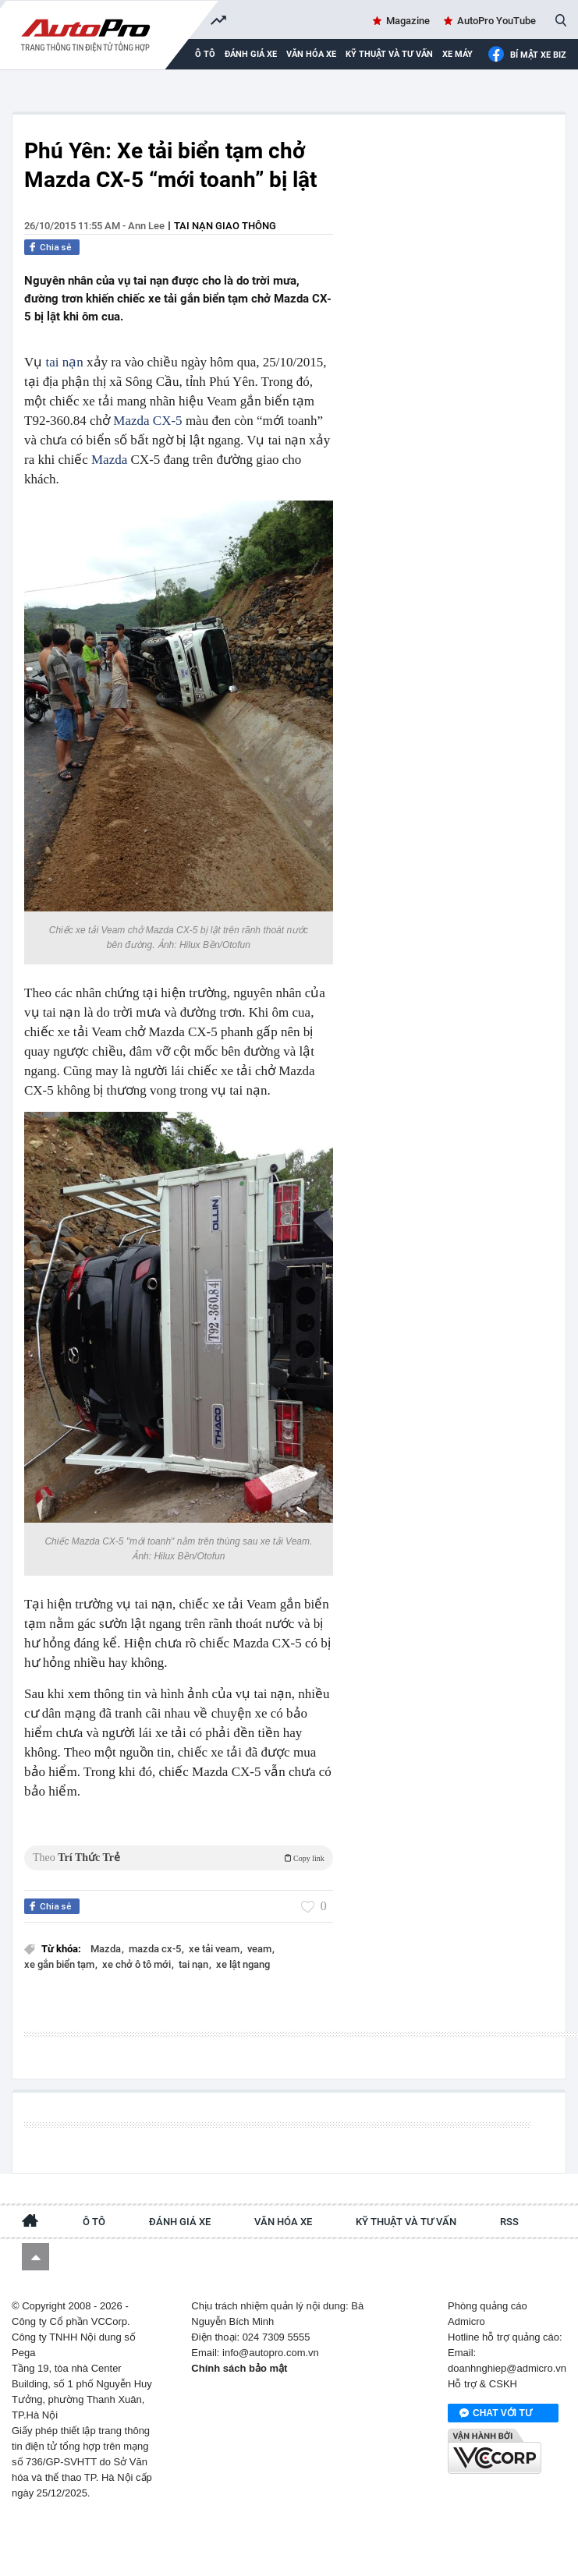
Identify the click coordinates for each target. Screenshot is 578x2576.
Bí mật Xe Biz (527, 54)
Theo (178, 1857)
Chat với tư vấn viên (495, 2413)
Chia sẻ (56, 247)
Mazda (109, 459)
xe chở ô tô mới (137, 1964)
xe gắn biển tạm (60, 1964)
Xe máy (457, 54)
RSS (509, 2221)
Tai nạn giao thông (225, 226)
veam (260, 1949)
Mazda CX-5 (147, 420)
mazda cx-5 (156, 1949)
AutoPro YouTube (496, 21)
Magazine (408, 21)
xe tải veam (215, 1949)
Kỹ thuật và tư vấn (389, 54)
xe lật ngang (243, 1964)
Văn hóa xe (311, 54)
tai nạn (64, 362)
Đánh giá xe (251, 54)
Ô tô (94, 2221)
